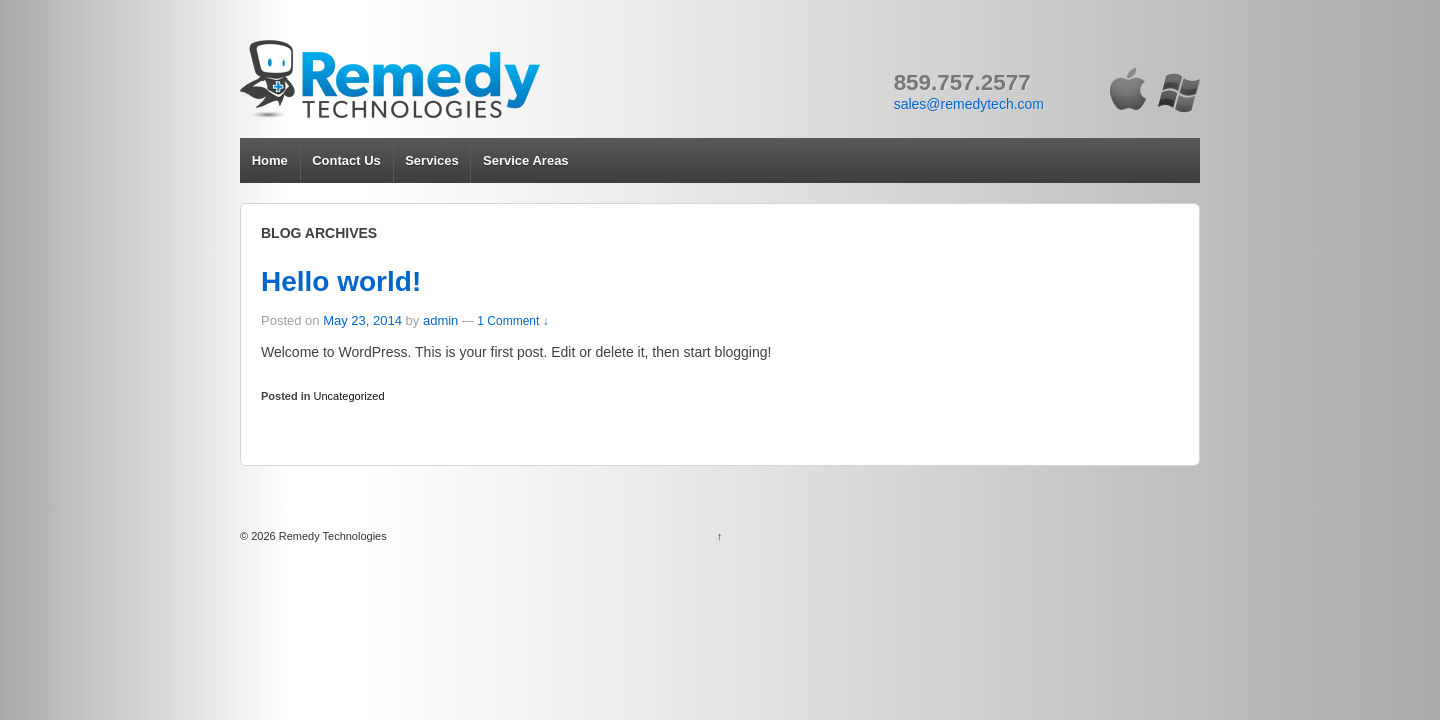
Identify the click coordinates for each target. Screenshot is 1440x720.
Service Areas (526, 160)
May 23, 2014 (362, 320)
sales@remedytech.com (969, 104)
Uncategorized (349, 396)
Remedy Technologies (331, 536)
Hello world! (341, 281)
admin (440, 320)
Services (432, 160)
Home (270, 160)
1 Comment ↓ (512, 321)
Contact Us (346, 160)
